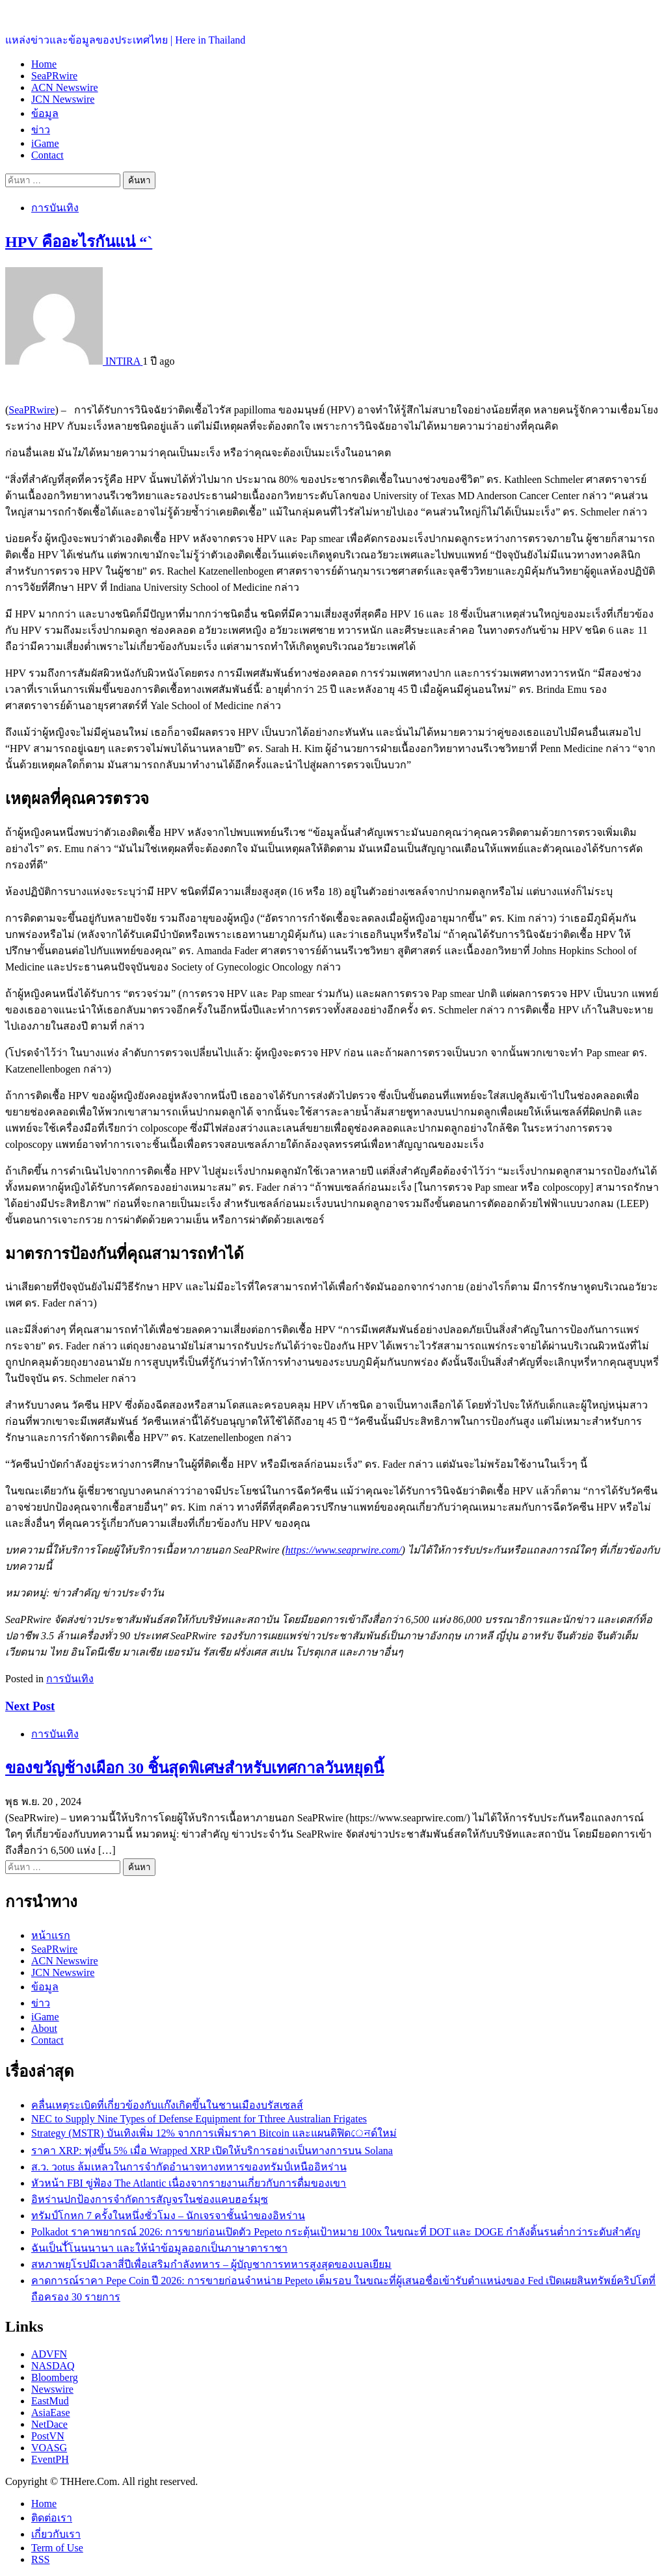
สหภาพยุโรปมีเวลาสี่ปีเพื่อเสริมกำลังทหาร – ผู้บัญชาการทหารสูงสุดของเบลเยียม (211, 2264)
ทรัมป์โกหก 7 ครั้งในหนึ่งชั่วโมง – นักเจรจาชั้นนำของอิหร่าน (168, 2215)
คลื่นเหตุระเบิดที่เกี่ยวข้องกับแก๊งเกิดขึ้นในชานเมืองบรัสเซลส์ (167, 2105)
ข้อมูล (45, 113)
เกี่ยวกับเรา (56, 2534)
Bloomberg (54, 2377)
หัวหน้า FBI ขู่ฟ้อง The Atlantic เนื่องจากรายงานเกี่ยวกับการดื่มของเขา (188, 2183)
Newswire (52, 2389)
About (44, 2028)
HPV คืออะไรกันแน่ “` (78, 241)
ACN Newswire (64, 87)
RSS (40, 2559)
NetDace (49, 2424)
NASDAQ (53, 2365)
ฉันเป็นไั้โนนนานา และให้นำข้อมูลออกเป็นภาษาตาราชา (159, 2248)
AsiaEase (50, 2412)
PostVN (47, 2435)
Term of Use (57, 2547)
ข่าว (40, 129)
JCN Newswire (62, 99)
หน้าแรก (50, 1935)
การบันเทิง (55, 207)
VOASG (49, 2447)
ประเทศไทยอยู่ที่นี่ (45, 13)
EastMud (50, 2400)
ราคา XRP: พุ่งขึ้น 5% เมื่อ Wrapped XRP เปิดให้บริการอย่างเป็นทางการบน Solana (212, 2150)
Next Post (30, 1706)
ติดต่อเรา (51, 2517)
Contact (47, 155)
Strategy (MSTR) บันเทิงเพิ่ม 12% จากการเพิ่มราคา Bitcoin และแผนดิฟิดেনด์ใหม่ (214, 2133)
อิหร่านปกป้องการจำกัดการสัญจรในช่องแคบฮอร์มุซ (149, 2199)
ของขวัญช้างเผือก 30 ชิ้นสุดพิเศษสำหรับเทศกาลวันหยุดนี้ (194, 1768)
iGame (45, 143)
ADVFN (49, 2354)
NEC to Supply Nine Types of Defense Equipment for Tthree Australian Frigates (199, 2118)
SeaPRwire (54, 75)
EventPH (50, 2459)
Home (44, 64)
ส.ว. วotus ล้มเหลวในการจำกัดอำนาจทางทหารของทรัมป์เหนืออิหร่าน (189, 2166)
